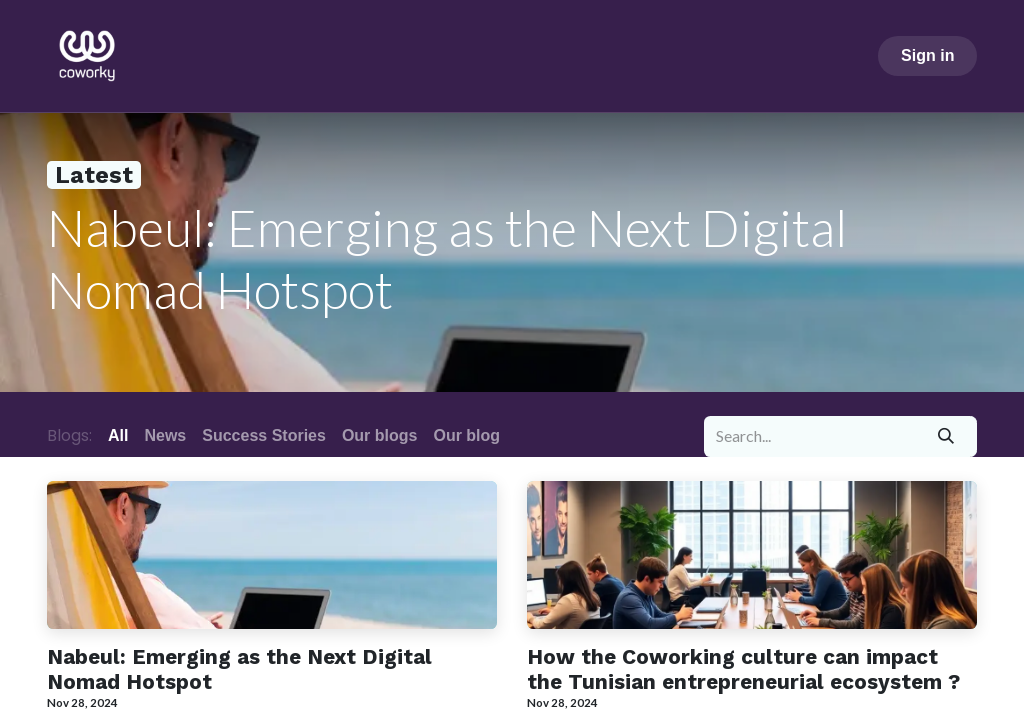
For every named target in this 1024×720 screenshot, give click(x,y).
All (118, 435)
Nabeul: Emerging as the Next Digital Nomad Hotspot (239, 669)
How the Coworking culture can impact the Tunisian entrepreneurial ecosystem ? (743, 669)
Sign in (927, 55)
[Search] (946, 436)
